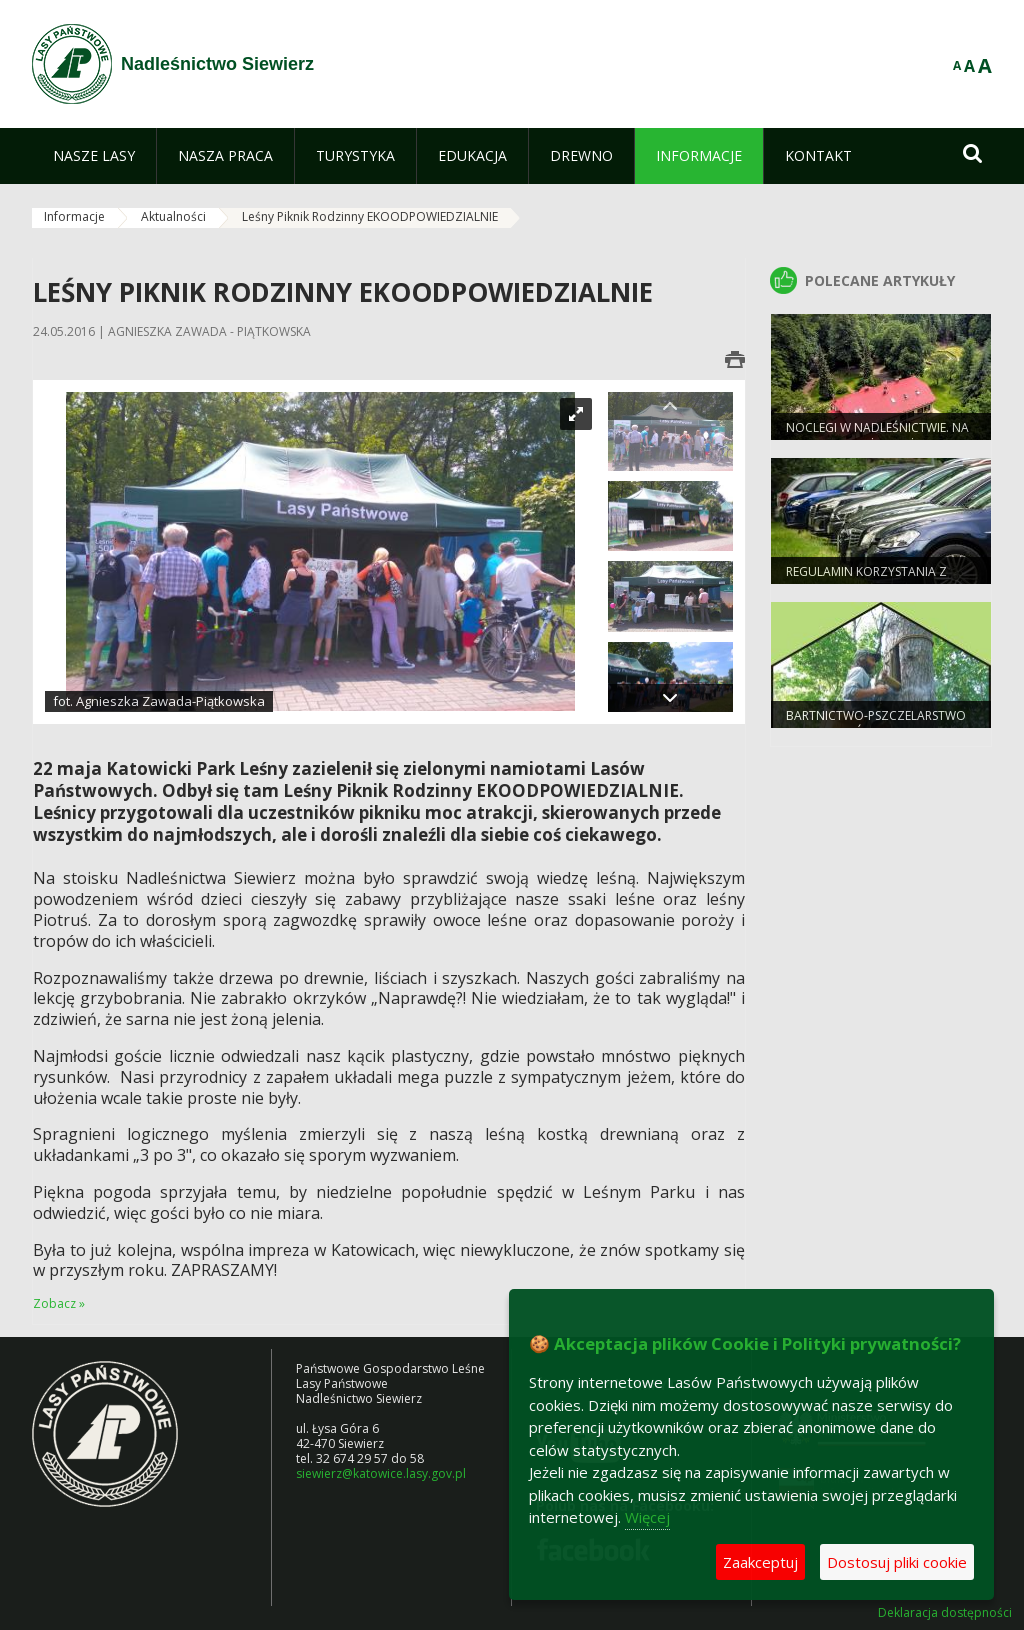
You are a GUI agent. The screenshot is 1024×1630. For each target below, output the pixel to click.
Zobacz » (59, 1303)
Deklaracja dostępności (945, 1613)
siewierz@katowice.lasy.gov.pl (381, 1473)
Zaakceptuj (760, 1562)
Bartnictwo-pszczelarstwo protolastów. (876, 724)
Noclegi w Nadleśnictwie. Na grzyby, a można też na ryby (877, 436)
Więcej (647, 1517)
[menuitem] (94, 156)
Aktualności (173, 216)
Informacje (74, 216)
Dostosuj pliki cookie (897, 1562)
